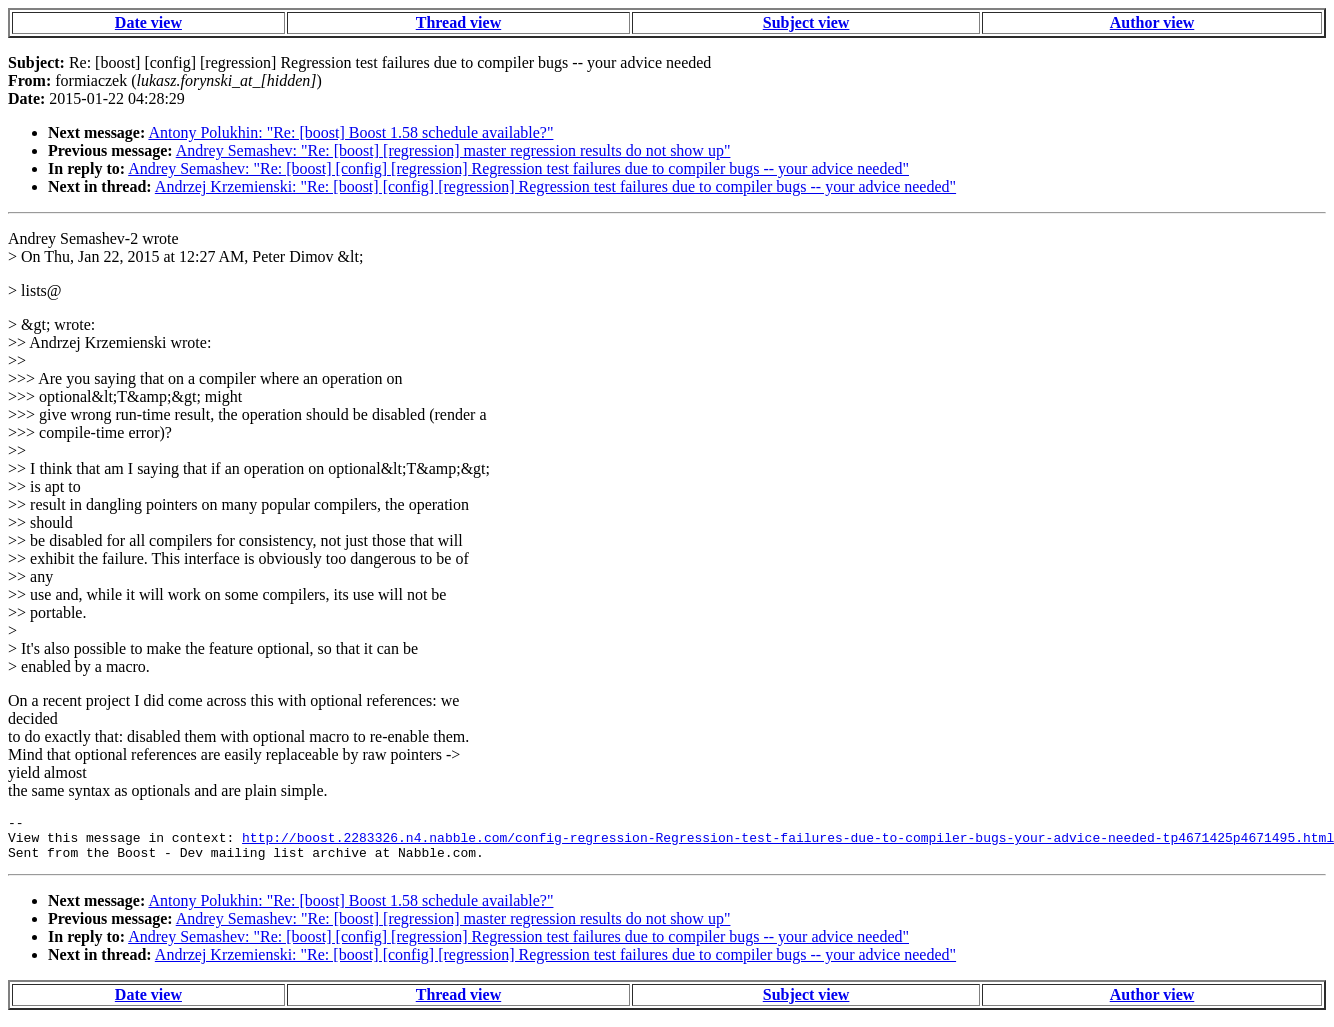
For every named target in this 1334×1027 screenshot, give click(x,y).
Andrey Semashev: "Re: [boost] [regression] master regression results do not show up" (453, 150)
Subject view (806, 22)
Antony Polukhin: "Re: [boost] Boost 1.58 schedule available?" (350, 132)
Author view (1152, 22)
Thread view (458, 22)
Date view (148, 22)
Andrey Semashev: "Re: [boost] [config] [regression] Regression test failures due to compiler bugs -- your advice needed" (518, 168)
